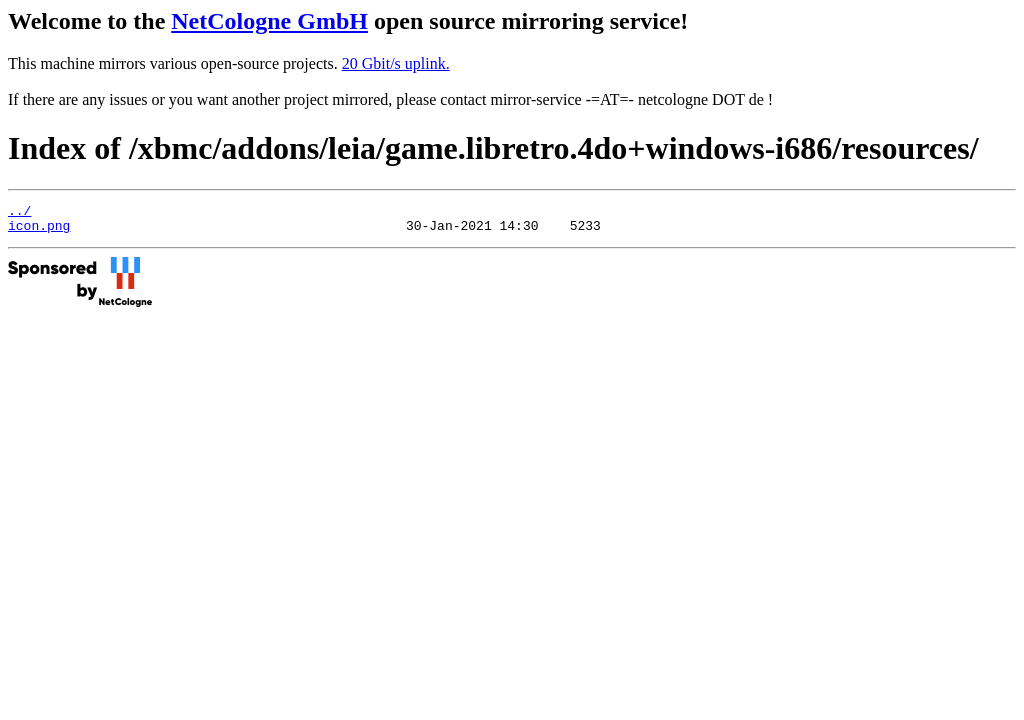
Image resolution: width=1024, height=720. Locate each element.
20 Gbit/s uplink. (396, 63)
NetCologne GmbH (269, 21)
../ (19, 213)
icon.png (39, 231)
